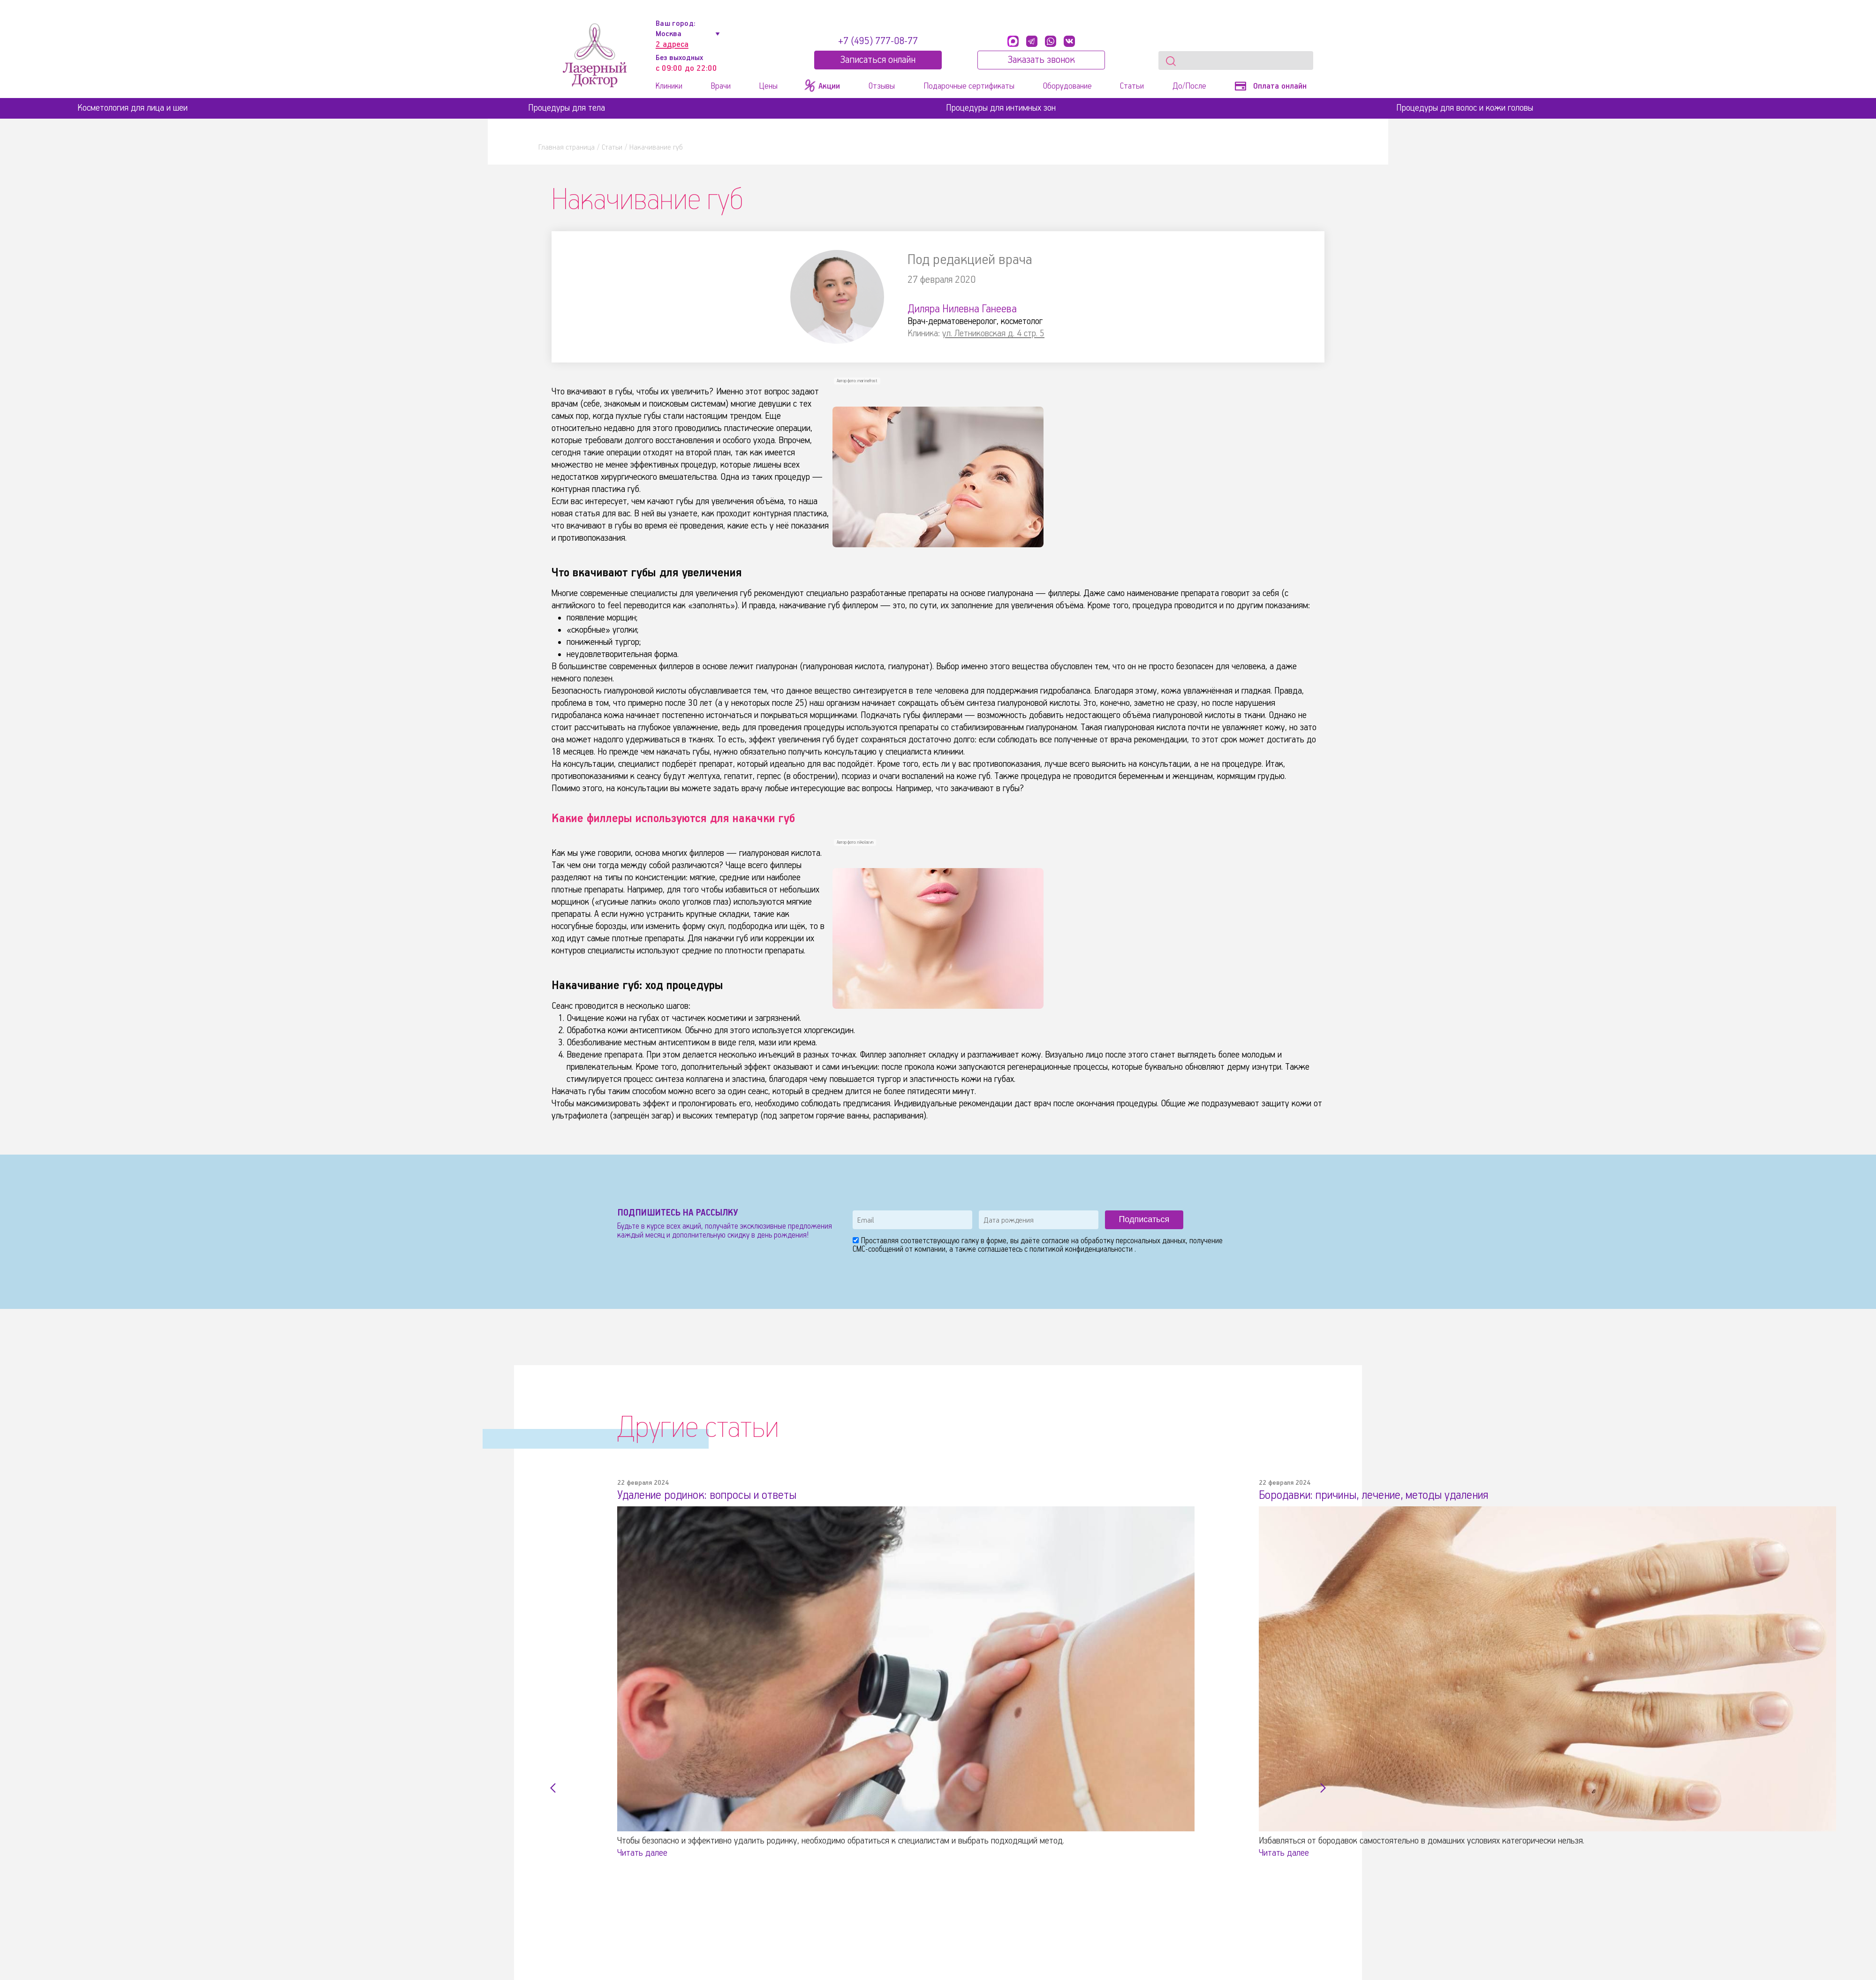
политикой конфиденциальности (1082, 1249)
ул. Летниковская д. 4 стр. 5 (993, 333)
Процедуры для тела (566, 108)
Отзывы (882, 86)
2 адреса (672, 44)
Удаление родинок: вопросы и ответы (706, 1495)
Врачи (721, 86)
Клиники (669, 86)
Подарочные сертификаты (968, 86)
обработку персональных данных (1133, 1241)
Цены (768, 86)
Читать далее (642, 1853)
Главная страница (566, 147)
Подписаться (1144, 1219)
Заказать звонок (1041, 60)
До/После (1189, 86)
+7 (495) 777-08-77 (878, 41)
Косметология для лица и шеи (132, 108)
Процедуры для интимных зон (1001, 108)
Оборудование (1067, 86)
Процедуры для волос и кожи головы (1464, 108)
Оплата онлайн (1271, 86)
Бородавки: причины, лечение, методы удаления (1374, 1495)
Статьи (1132, 86)
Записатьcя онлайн (877, 60)
